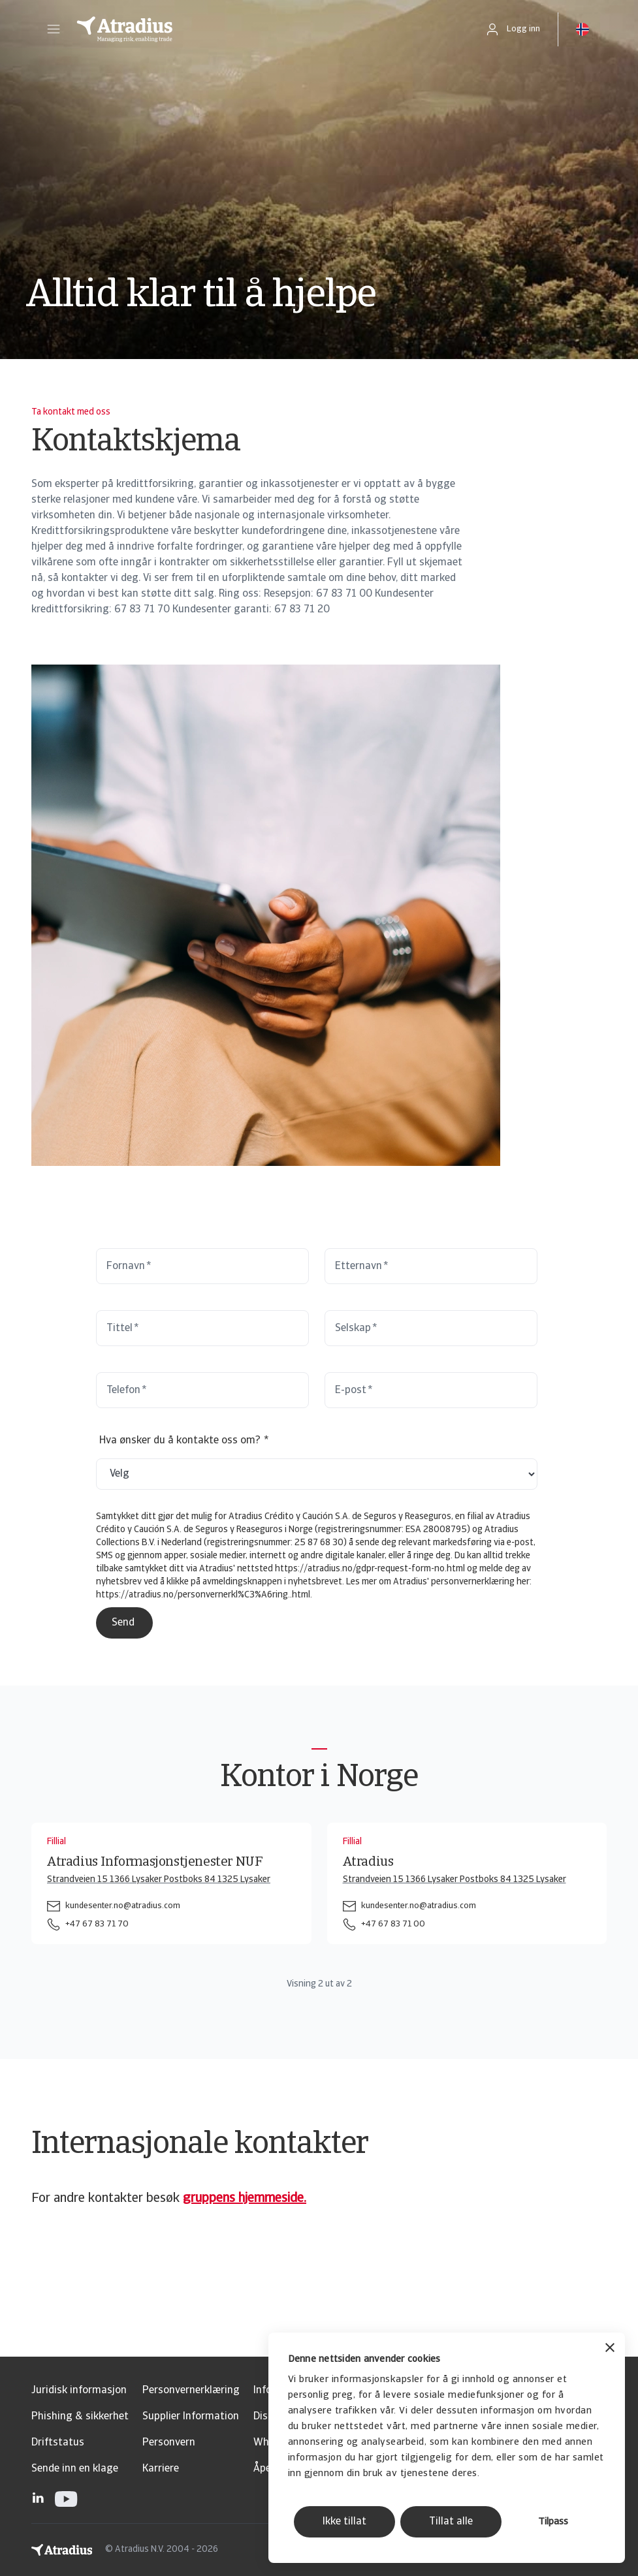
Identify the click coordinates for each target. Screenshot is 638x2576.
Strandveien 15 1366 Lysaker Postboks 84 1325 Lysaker (158, 1880)
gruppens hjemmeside (243, 2198)
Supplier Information (190, 2416)
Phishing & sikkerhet (80, 2416)
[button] (53, 29)
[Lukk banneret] (609, 2349)
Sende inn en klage (74, 2469)
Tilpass (553, 2522)
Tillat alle (451, 2522)
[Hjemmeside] (267, 29)
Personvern (168, 2443)
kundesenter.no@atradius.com (122, 1906)
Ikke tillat (344, 2522)
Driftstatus (57, 2443)
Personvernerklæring (191, 2390)
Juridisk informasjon (79, 2390)
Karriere (160, 2469)
